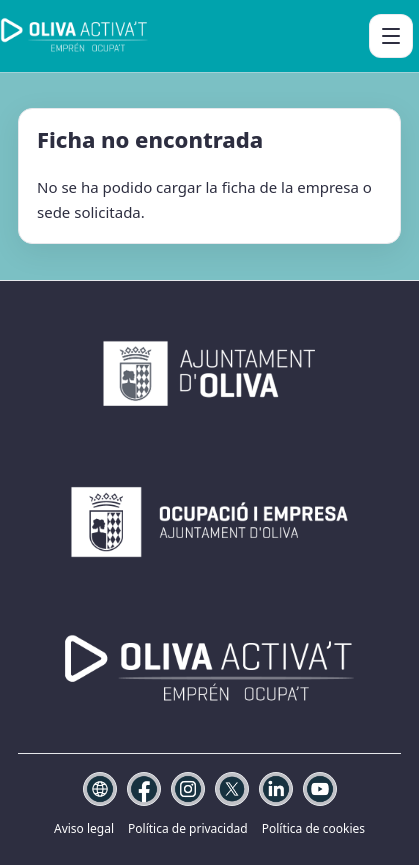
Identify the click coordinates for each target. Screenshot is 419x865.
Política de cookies (313, 828)
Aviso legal (84, 828)
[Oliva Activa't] (74, 36)
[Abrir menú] (391, 36)
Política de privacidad (188, 828)
